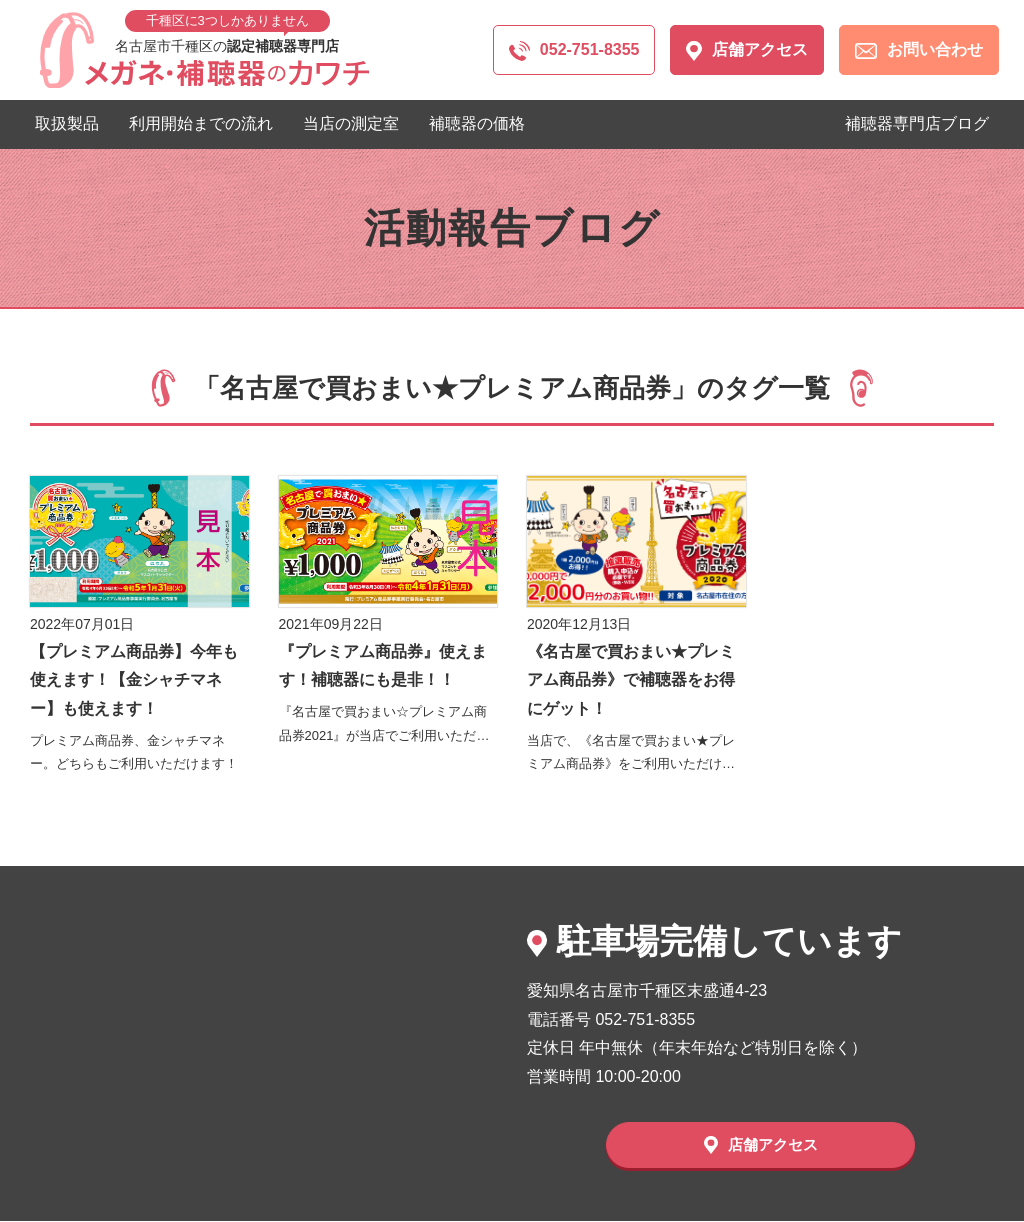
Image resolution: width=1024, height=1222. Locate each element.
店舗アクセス (746, 51)
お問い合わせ (919, 50)
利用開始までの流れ (201, 123)
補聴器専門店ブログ (917, 123)
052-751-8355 (574, 51)
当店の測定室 (351, 123)
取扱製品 (67, 123)
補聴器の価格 (477, 123)
